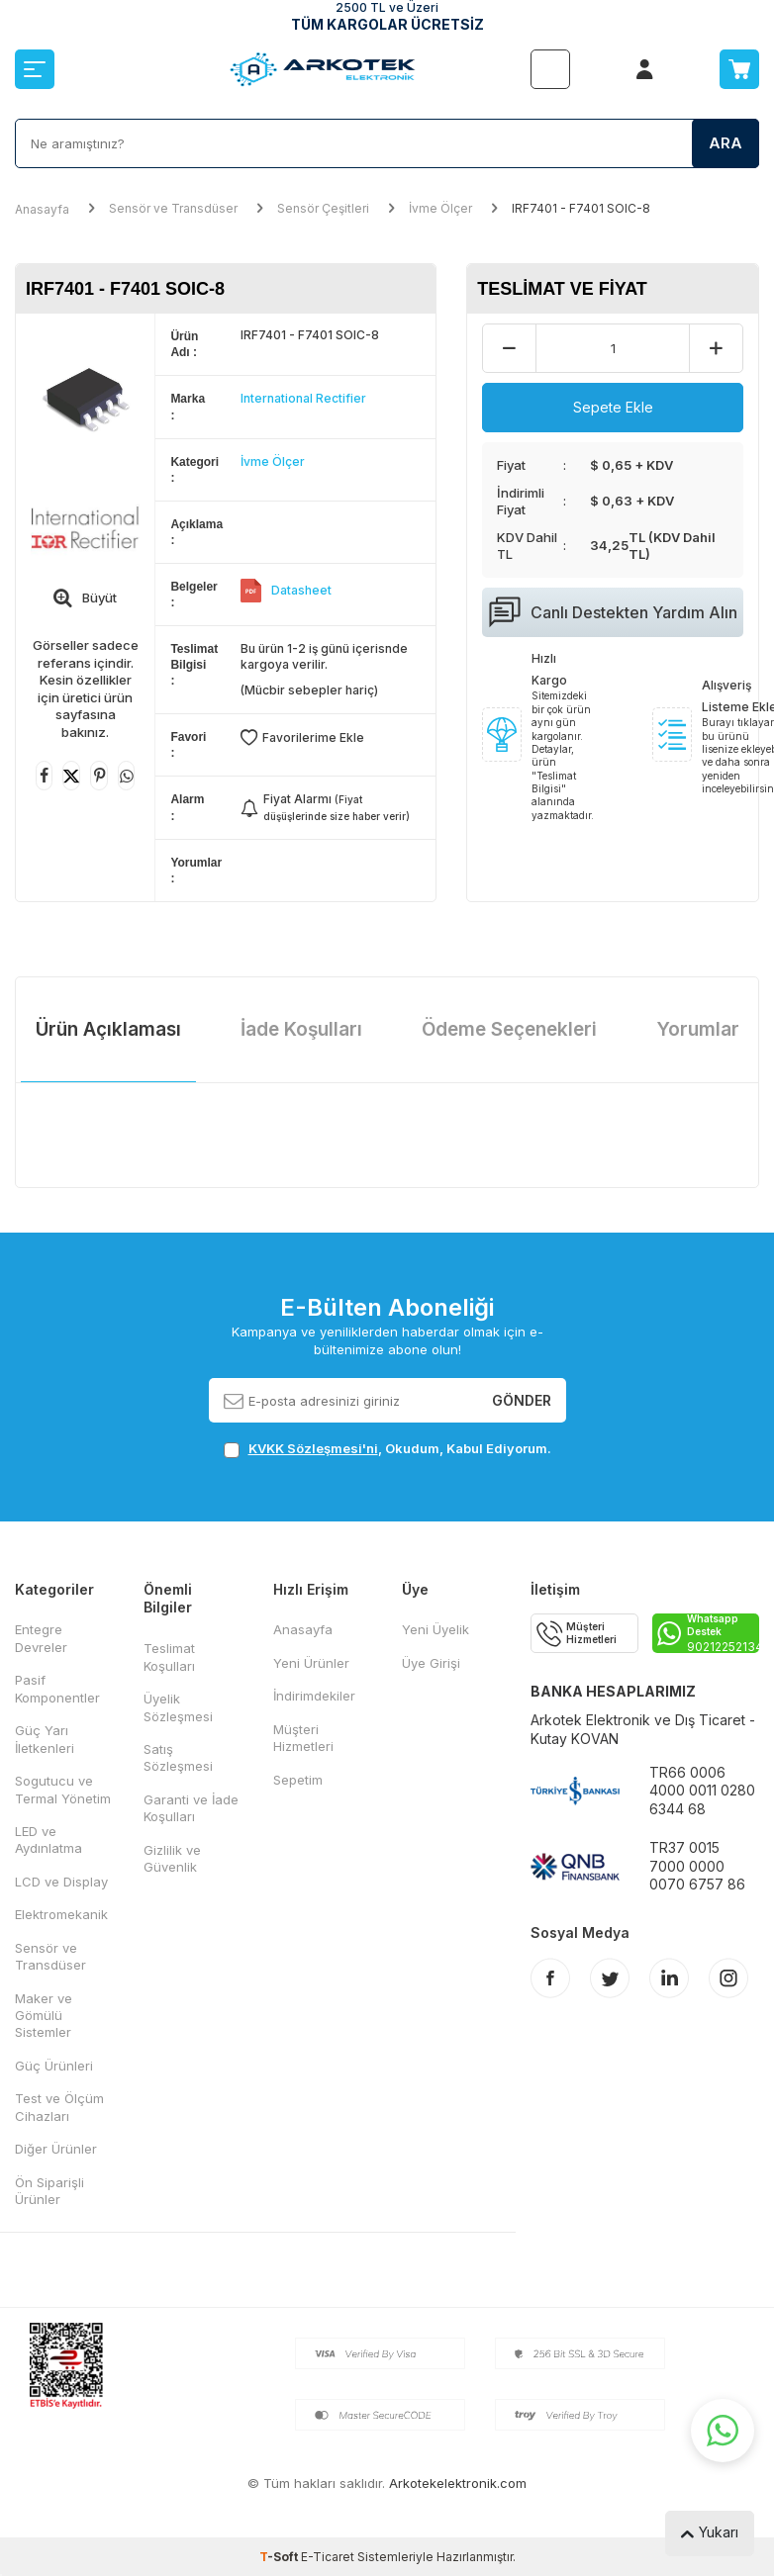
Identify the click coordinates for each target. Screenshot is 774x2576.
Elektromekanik (61, 1914)
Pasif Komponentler (57, 1688)
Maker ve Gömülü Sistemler (43, 2015)
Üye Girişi (431, 1663)
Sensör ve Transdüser (173, 208)
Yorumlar (697, 1029)
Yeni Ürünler (311, 1663)
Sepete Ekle (613, 407)
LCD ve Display (61, 1881)
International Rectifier (303, 398)
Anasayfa (42, 209)
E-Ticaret (327, 2556)
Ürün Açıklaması (108, 1029)
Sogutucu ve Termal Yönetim (63, 1789)
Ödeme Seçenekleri (509, 1029)
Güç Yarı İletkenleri (44, 1738)
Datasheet (301, 590)
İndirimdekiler (314, 1695)
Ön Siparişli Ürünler (49, 2190)
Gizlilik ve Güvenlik (172, 1858)
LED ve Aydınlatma (48, 1839)
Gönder (521, 1399)
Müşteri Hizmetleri (303, 1737)
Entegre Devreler (41, 1637)
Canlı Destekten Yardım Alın (613, 612)
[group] (85, 395)
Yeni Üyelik (435, 1629)
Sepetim (298, 1780)
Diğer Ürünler (56, 2149)
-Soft (280, 2556)
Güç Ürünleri (54, 2065)
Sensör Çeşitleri (323, 208)
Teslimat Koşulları (169, 1656)
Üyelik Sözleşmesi (178, 1707)
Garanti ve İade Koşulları (191, 1808)
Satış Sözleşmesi (178, 1757)
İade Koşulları (301, 1029)
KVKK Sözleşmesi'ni (313, 1448)
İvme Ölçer (440, 208)
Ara (725, 143)
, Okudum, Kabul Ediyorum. (387, 1448)
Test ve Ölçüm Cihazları (59, 2106)
